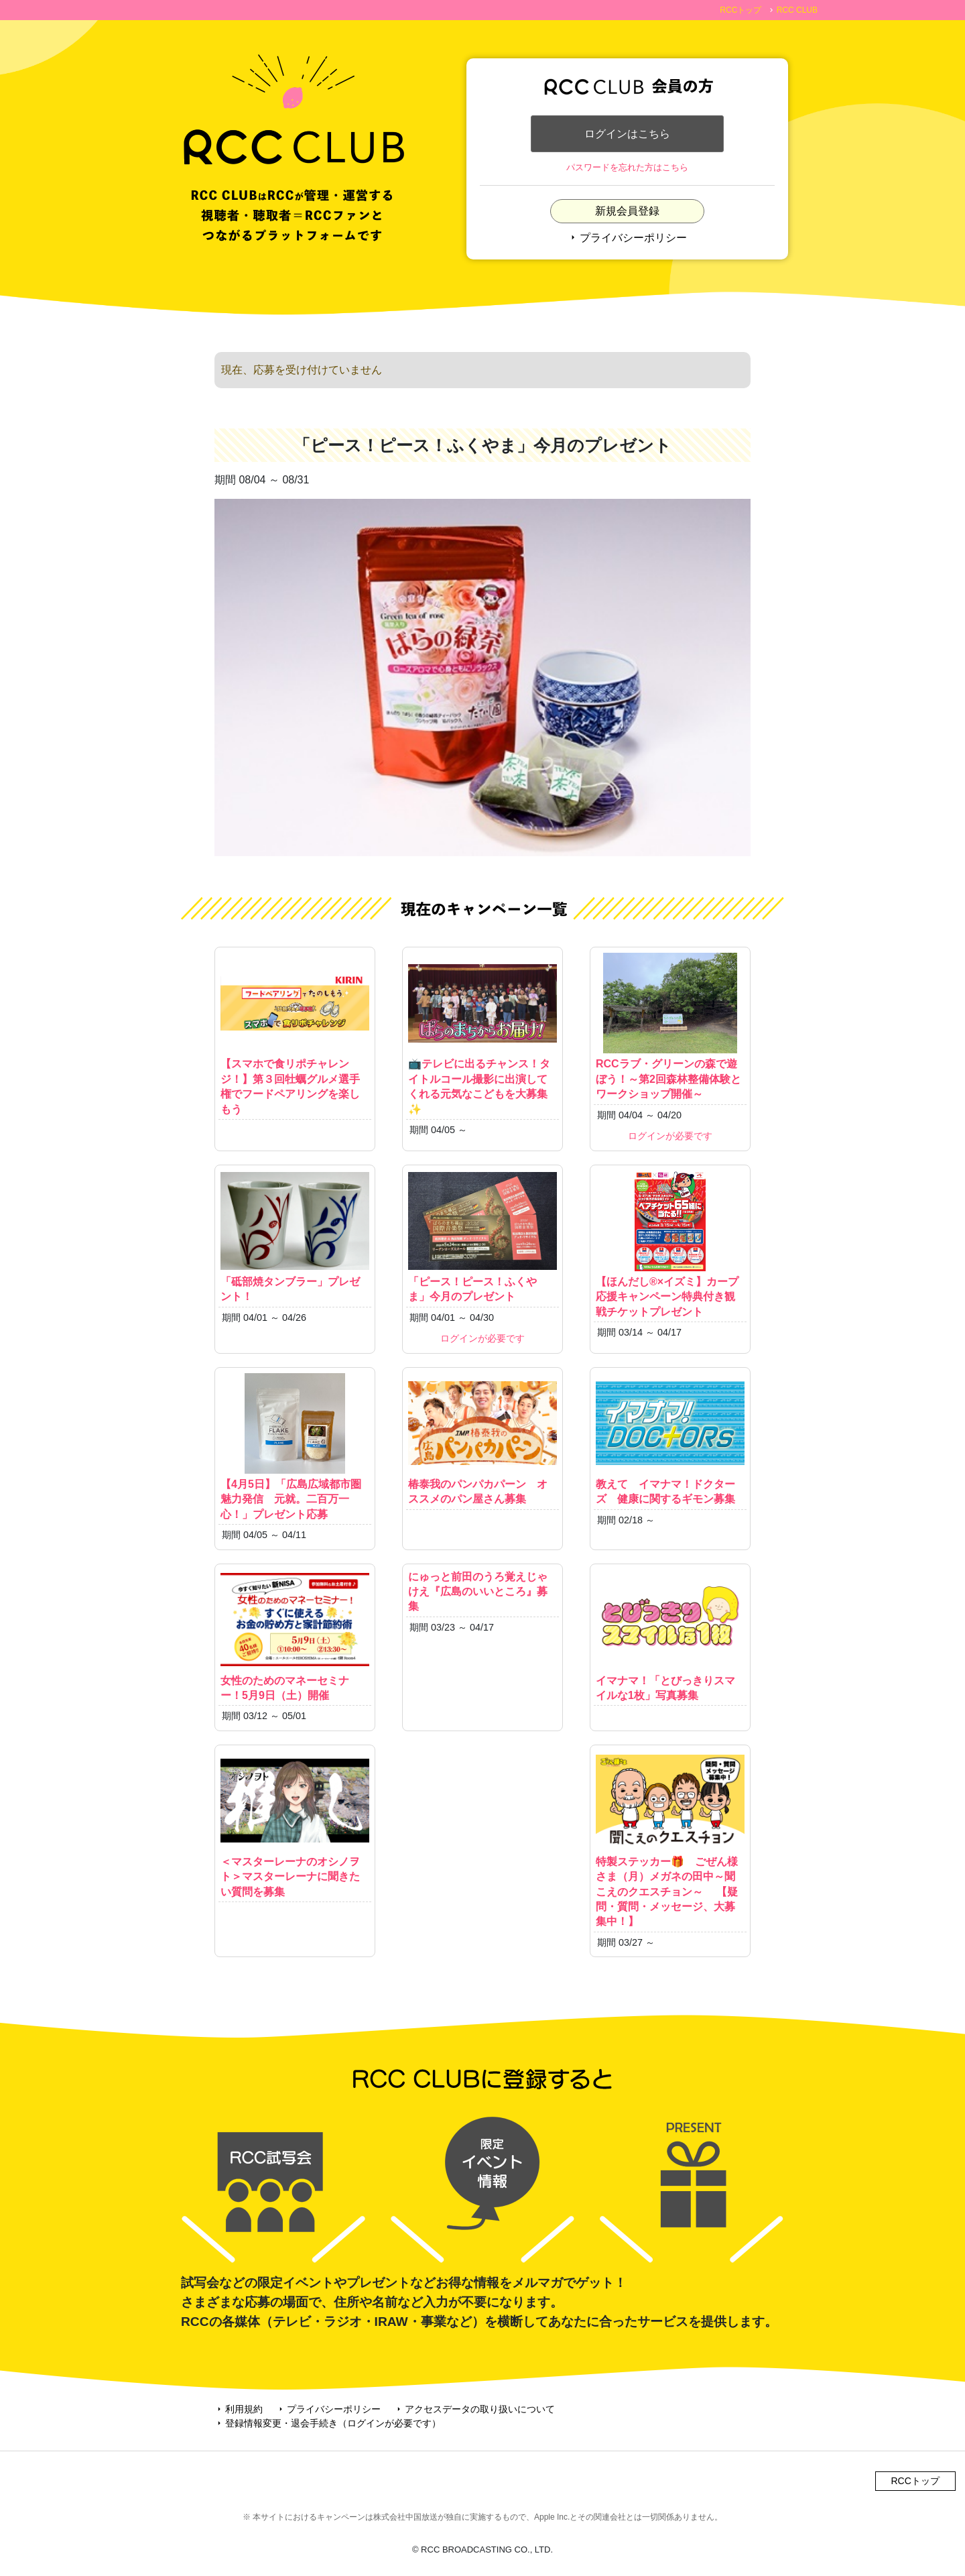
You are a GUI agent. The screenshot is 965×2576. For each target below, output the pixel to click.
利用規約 (238, 2409)
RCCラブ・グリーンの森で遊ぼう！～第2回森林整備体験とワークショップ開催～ (670, 1026)
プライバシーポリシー (627, 238)
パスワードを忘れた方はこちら (627, 168)
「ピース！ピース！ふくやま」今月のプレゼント (482, 1236)
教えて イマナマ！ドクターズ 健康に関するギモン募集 (670, 1439)
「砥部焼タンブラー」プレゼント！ (294, 1236)
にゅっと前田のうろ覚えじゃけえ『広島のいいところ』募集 (478, 1592)
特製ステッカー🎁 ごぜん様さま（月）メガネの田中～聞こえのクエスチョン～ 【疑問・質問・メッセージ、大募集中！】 (670, 1839)
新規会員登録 (627, 211)
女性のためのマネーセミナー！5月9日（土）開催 (294, 1635)
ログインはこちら (627, 133)
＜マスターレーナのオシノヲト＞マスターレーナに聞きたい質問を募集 (294, 1824)
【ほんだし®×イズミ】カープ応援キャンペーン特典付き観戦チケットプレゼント (670, 1244)
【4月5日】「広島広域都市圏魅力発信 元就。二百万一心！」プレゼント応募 (294, 1446)
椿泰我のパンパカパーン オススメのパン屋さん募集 (482, 1439)
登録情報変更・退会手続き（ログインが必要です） (327, 2423)
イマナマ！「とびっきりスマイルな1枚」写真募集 (670, 1635)
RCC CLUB (797, 10)
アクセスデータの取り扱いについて (474, 2409)
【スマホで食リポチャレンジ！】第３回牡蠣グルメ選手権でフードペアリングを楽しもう (294, 1033)
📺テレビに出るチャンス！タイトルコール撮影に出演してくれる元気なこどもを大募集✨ (482, 1033)
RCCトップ (740, 10)
